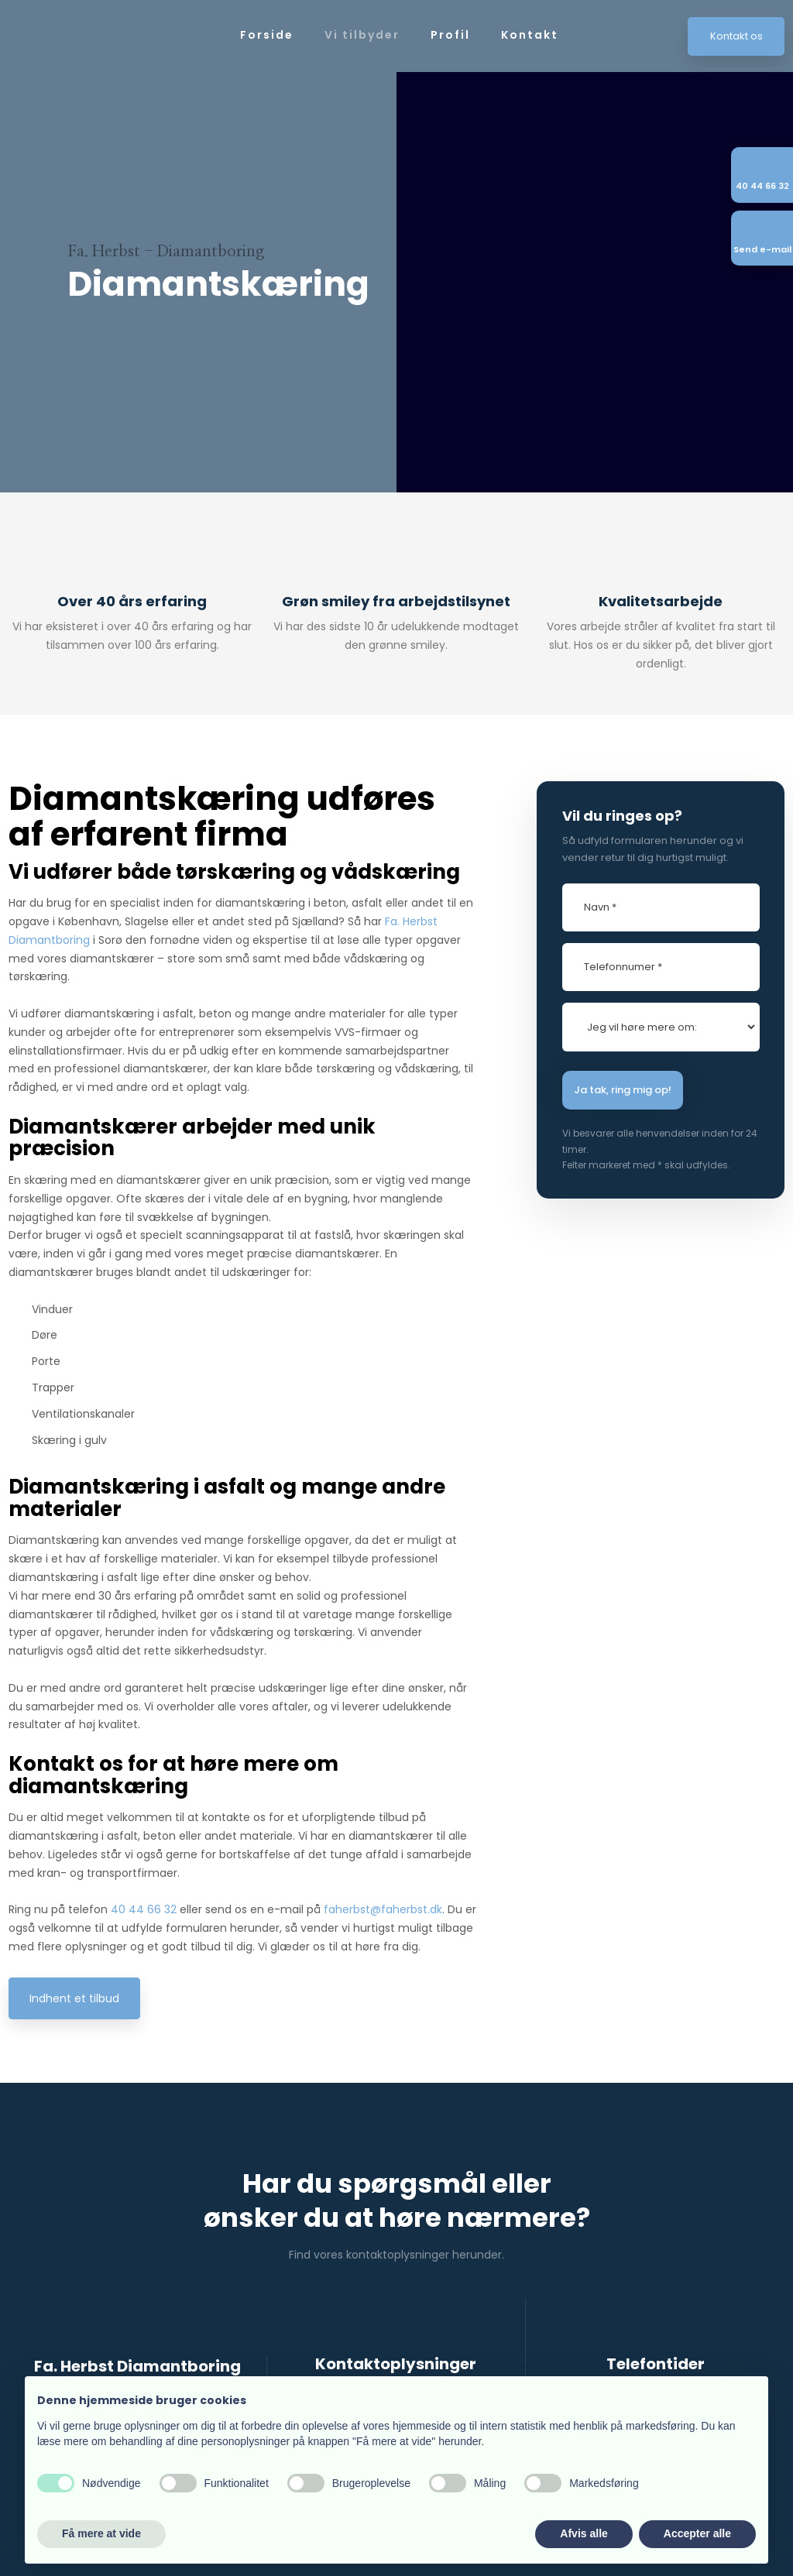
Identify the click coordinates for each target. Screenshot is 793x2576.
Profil (450, 35)
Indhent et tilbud (74, 1998)
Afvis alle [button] (583, 2533)
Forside (267, 35)
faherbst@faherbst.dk (383, 1909)
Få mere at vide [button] (101, 2533)
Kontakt (529, 35)
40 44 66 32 (144, 1909)
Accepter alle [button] (697, 2533)
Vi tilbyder (362, 35)
